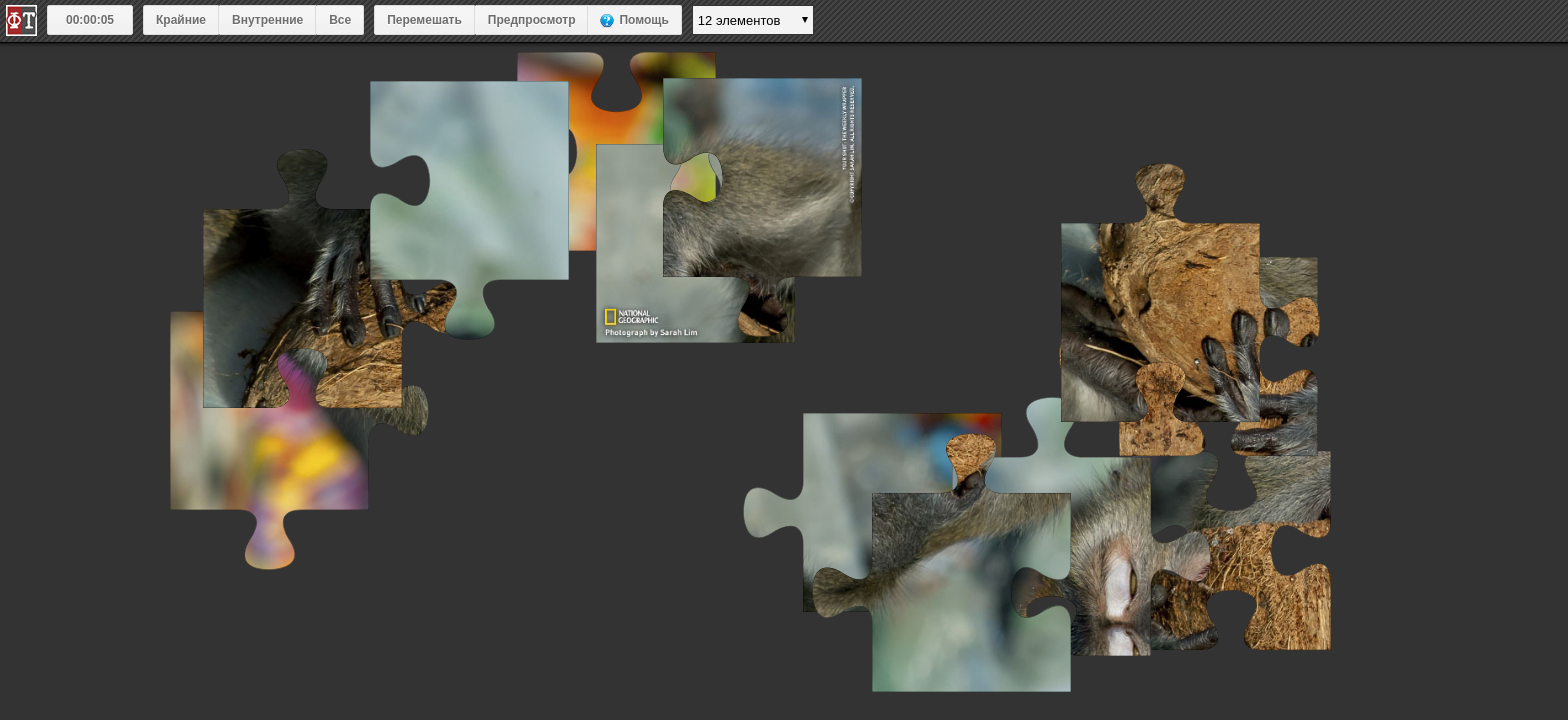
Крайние (181, 20)
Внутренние (267, 20)
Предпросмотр (532, 20)
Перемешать (424, 20)
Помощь (643, 20)
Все (340, 20)
